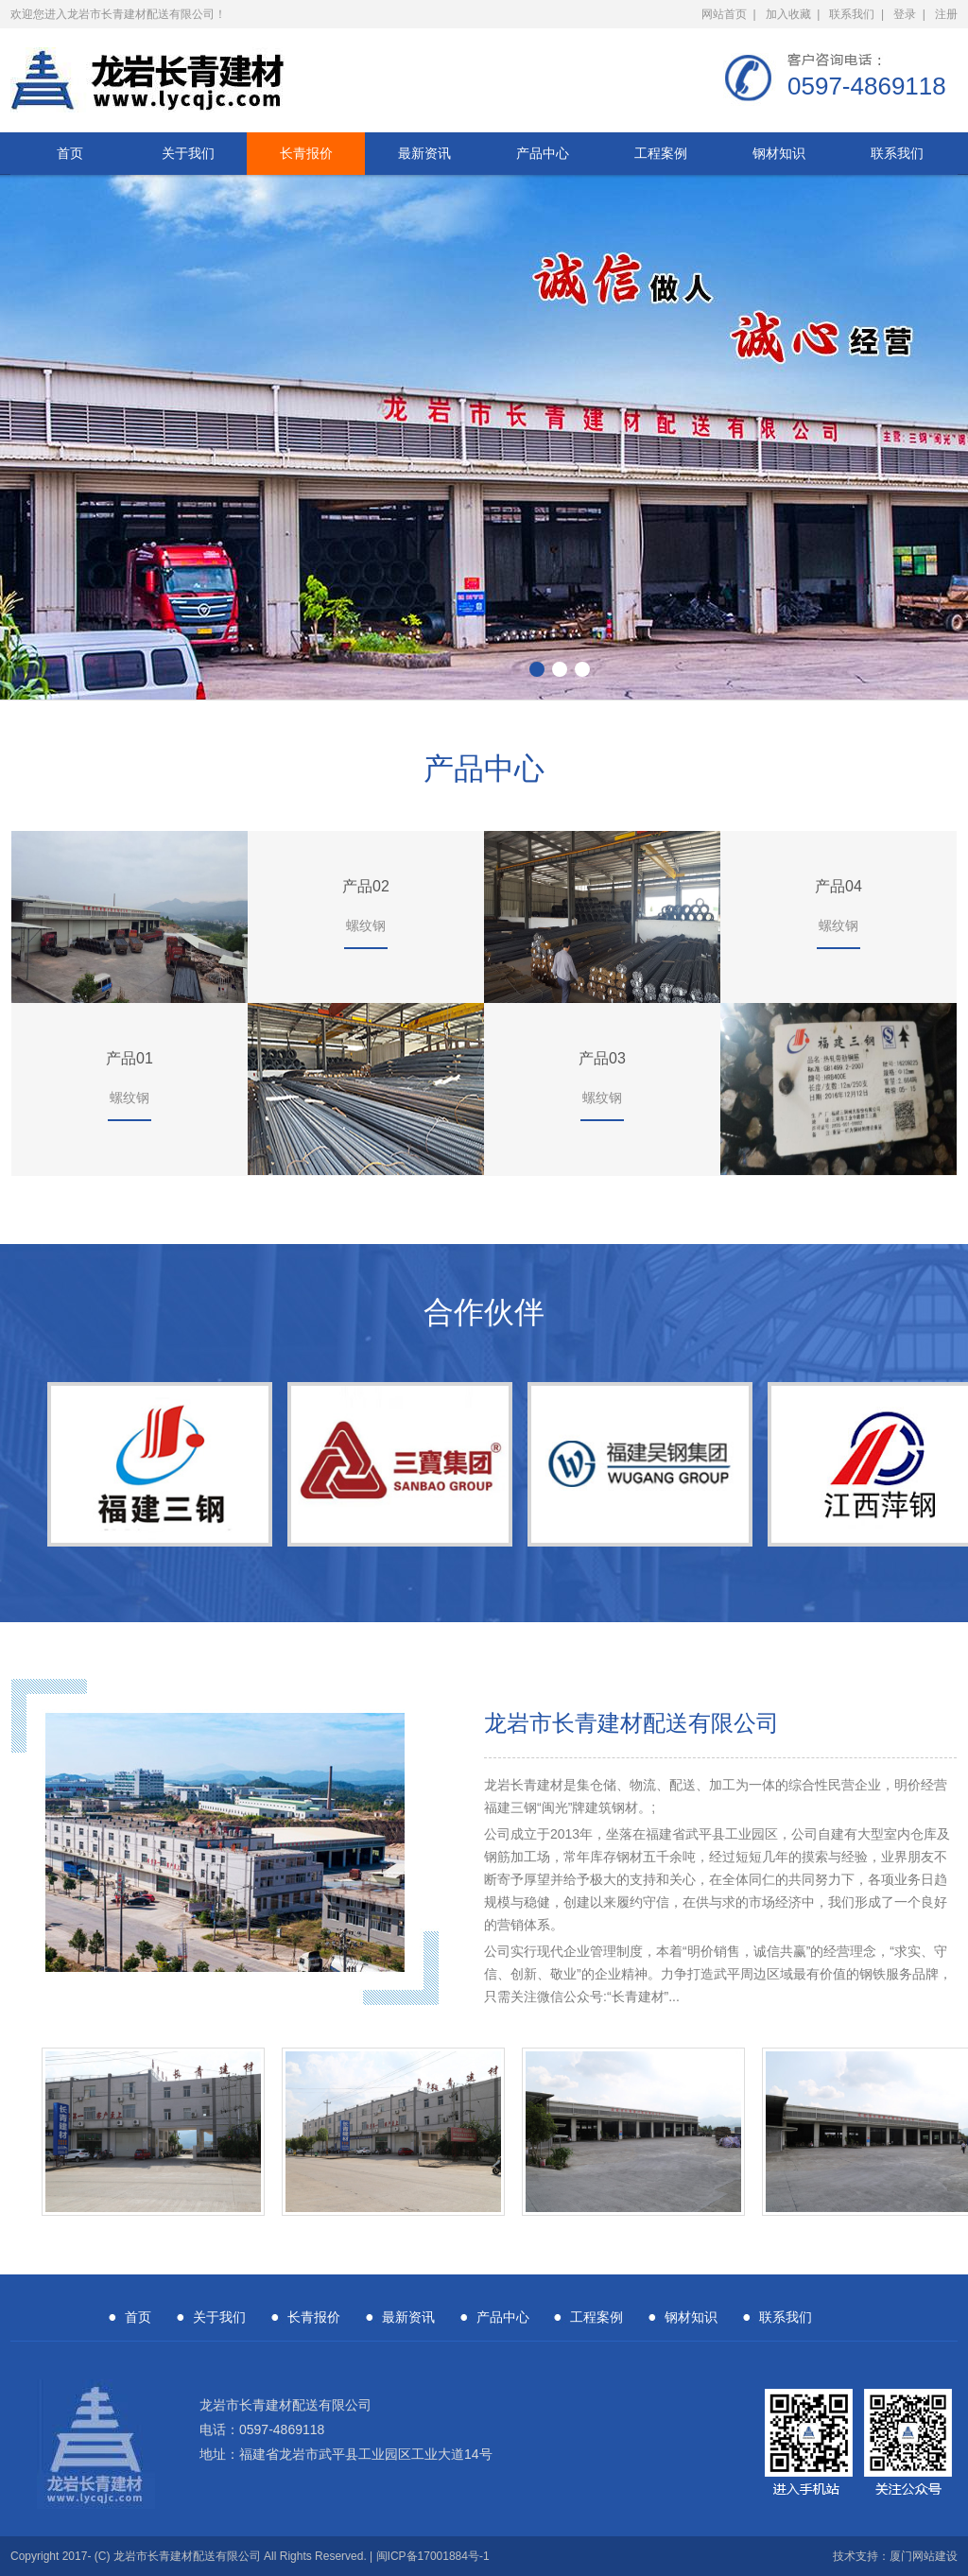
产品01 (129, 1058)
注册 (946, 14)
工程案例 (660, 153)
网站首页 (724, 14)
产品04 (838, 886)
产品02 (365, 886)
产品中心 (542, 153)
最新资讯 (424, 153)
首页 (70, 153)
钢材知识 (778, 153)
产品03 (602, 1058)
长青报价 (306, 153)
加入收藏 (788, 14)
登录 (904, 14)
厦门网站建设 (924, 2556)
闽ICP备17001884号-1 (433, 2556)
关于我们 (188, 153)
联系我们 (851, 14)
